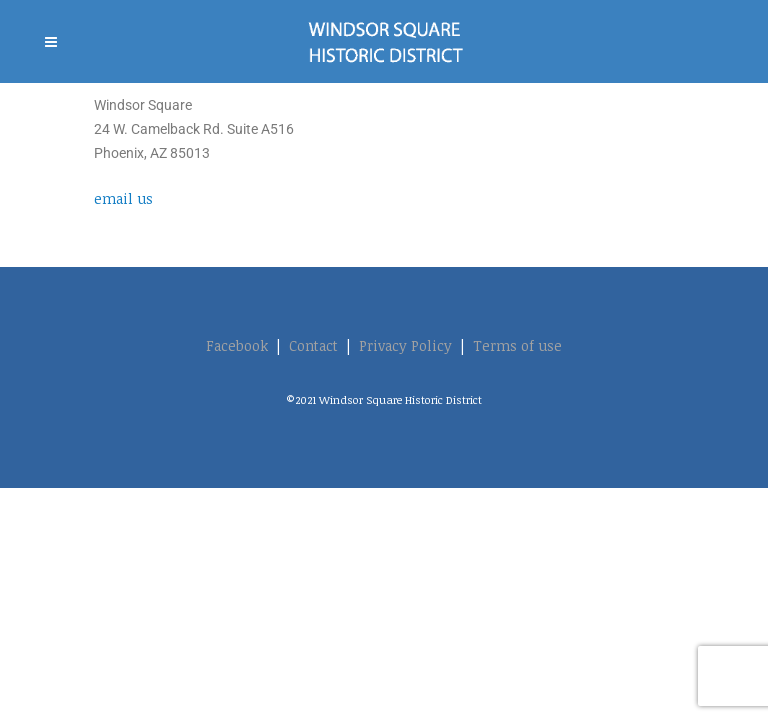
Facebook (237, 345)
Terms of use (517, 345)
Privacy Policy (405, 345)
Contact (313, 345)
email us (123, 198)
